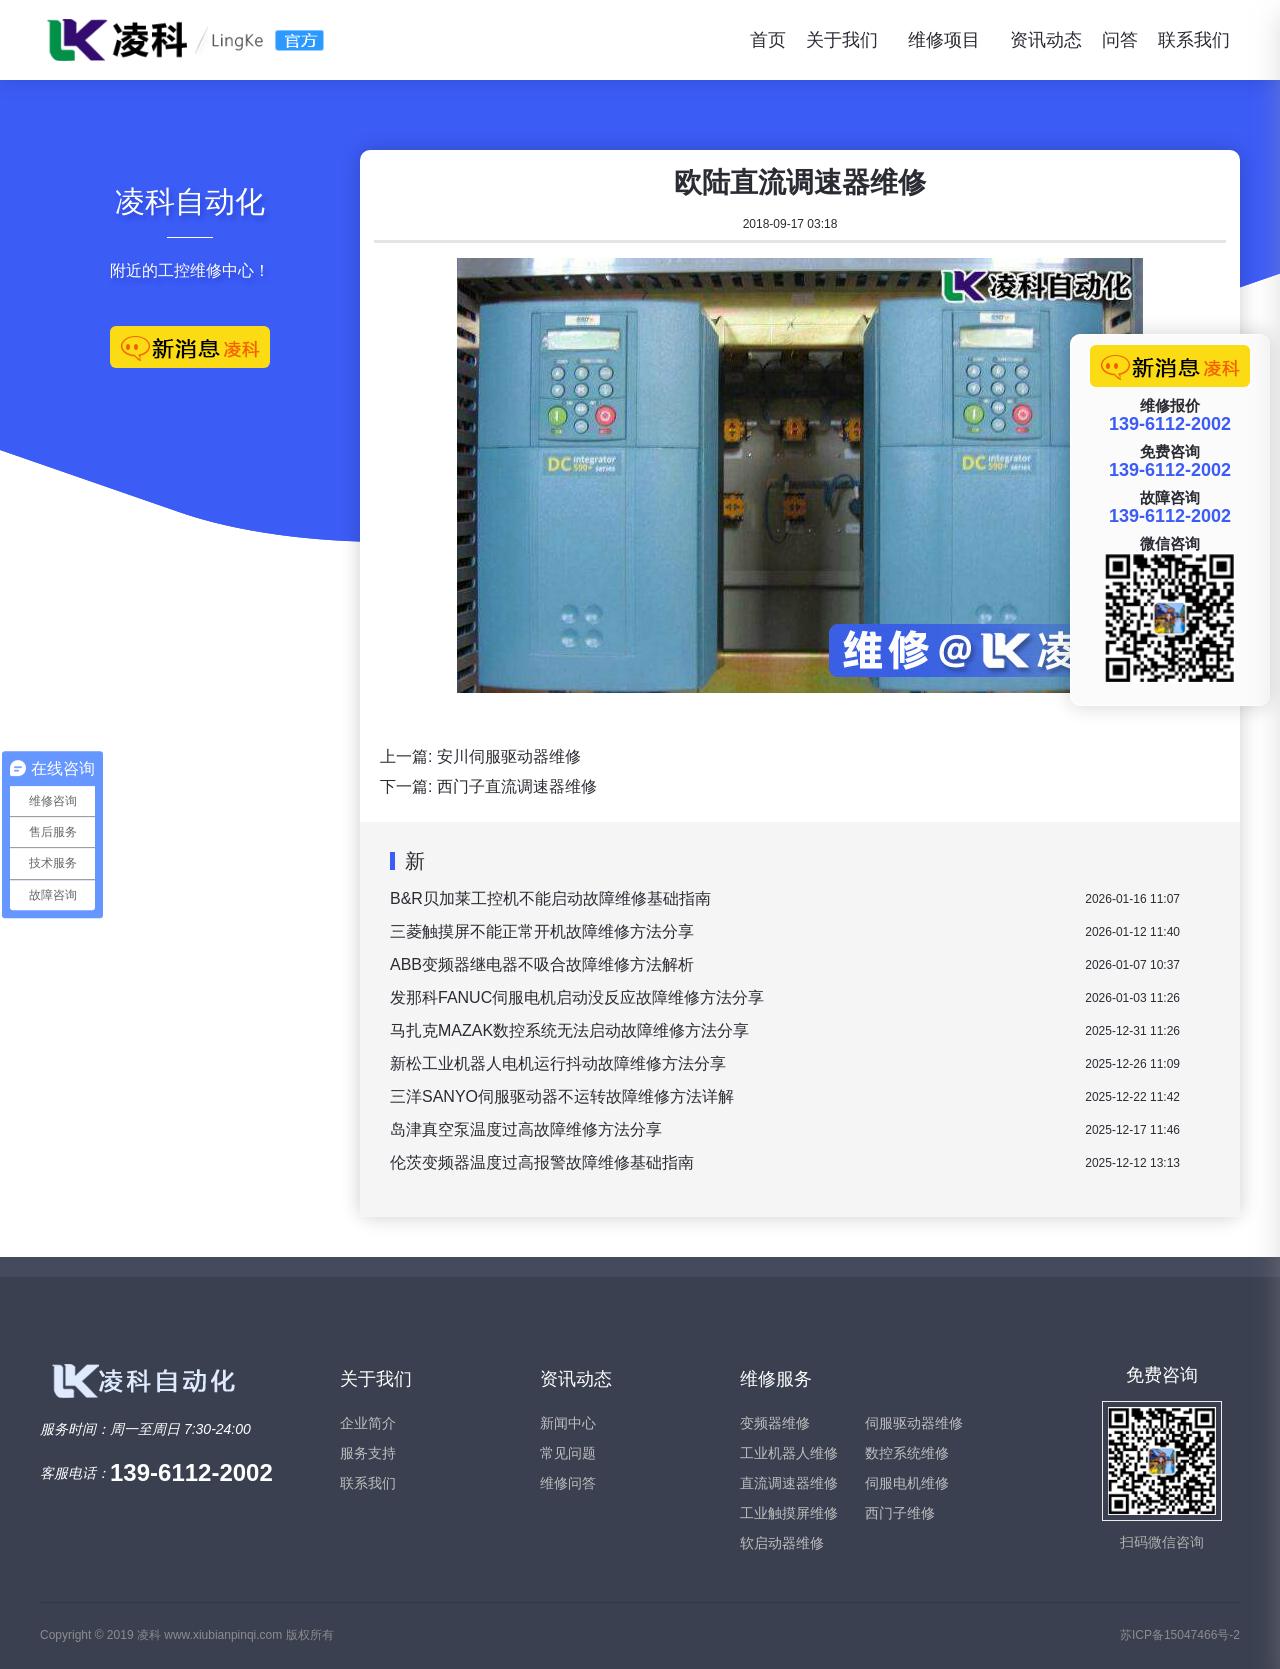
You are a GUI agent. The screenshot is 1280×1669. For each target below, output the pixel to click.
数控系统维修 (907, 1453)
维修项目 (944, 40)
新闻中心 (568, 1423)
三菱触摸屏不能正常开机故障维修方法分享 (542, 931)
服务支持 (368, 1453)
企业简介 (368, 1423)
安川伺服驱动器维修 (509, 756)
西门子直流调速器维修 (517, 786)
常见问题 (568, 1453)
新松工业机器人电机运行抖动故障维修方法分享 (558, 1063)
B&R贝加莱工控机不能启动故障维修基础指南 (550, 898)
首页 (768, 40)
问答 (1120, 40)
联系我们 (1194, 40)
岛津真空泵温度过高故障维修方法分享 (526, 1129)
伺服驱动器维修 (914, 1423)
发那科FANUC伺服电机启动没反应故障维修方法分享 (577, 997)
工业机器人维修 (789, 1453)
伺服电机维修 (907, 1483)
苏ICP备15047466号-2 (1180, 1635)
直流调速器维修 (789, 1483)
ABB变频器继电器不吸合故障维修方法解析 (542, 964)
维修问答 (568, 1483)
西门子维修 (900, 1513)
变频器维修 (775, 1423)
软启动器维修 (782, 1543)
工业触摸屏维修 (789, 1513)
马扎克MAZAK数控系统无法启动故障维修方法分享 (569, 1030)
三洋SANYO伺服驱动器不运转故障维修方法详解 (562, 1096)
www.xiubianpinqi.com (223, 1635)
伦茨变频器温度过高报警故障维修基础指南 (542, 1162)
